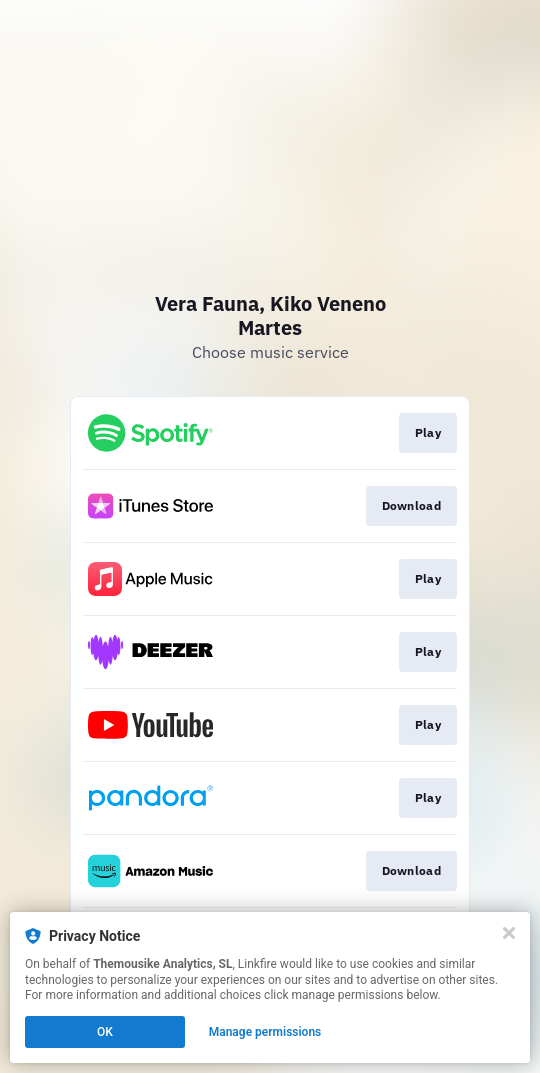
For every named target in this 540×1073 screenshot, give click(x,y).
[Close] (509, 933)
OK (105, 1032)
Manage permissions (265, 1032)
